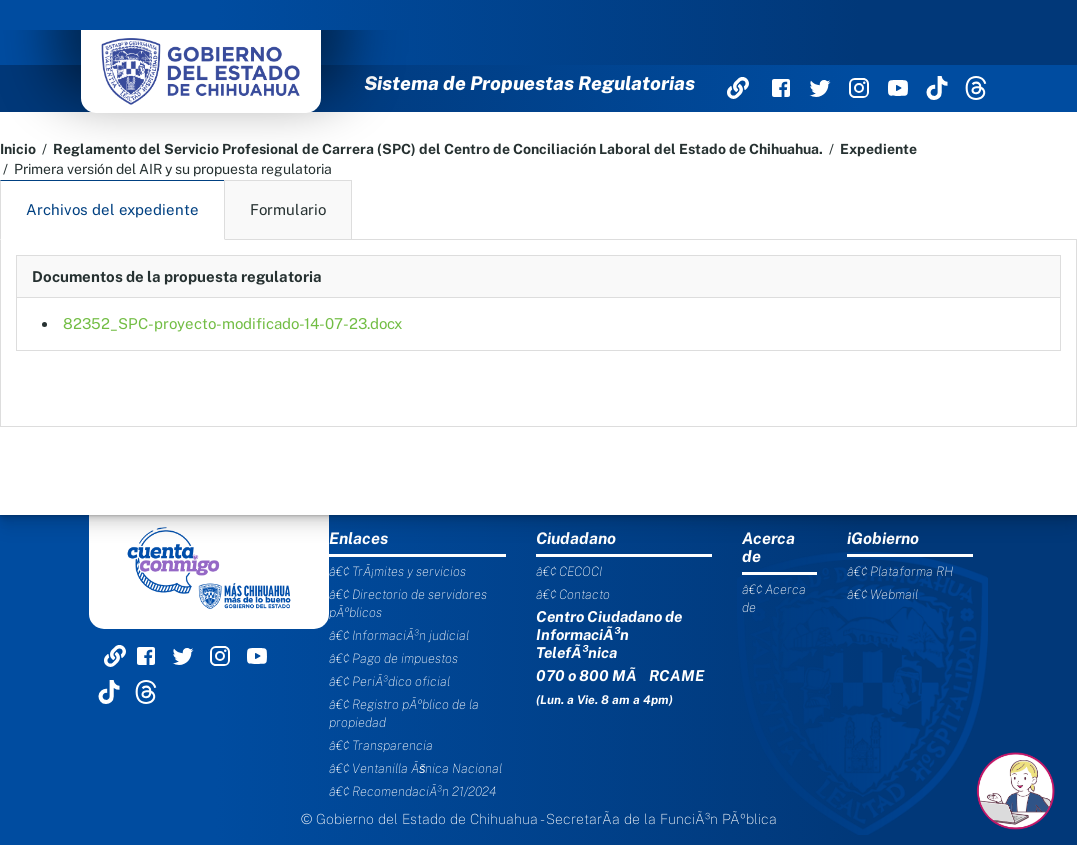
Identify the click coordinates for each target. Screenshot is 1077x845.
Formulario (288, 209)
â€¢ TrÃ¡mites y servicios (397, 571)
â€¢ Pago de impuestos (393, 658)
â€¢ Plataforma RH (900, 571)
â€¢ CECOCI (569, 571)
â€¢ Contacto (573, 594)
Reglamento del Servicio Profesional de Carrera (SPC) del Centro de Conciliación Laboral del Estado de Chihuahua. (438, 149)
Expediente (878, 149)
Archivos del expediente (112, 209)
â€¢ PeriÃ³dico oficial (389, 681)
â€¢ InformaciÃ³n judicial (399, 635)
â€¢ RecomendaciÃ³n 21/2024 (412, 791)
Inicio (18, 149)
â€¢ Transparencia (381, 745)
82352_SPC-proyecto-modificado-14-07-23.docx (232, 323)
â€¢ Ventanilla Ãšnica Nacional (416, 768)
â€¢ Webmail (882, 594)
